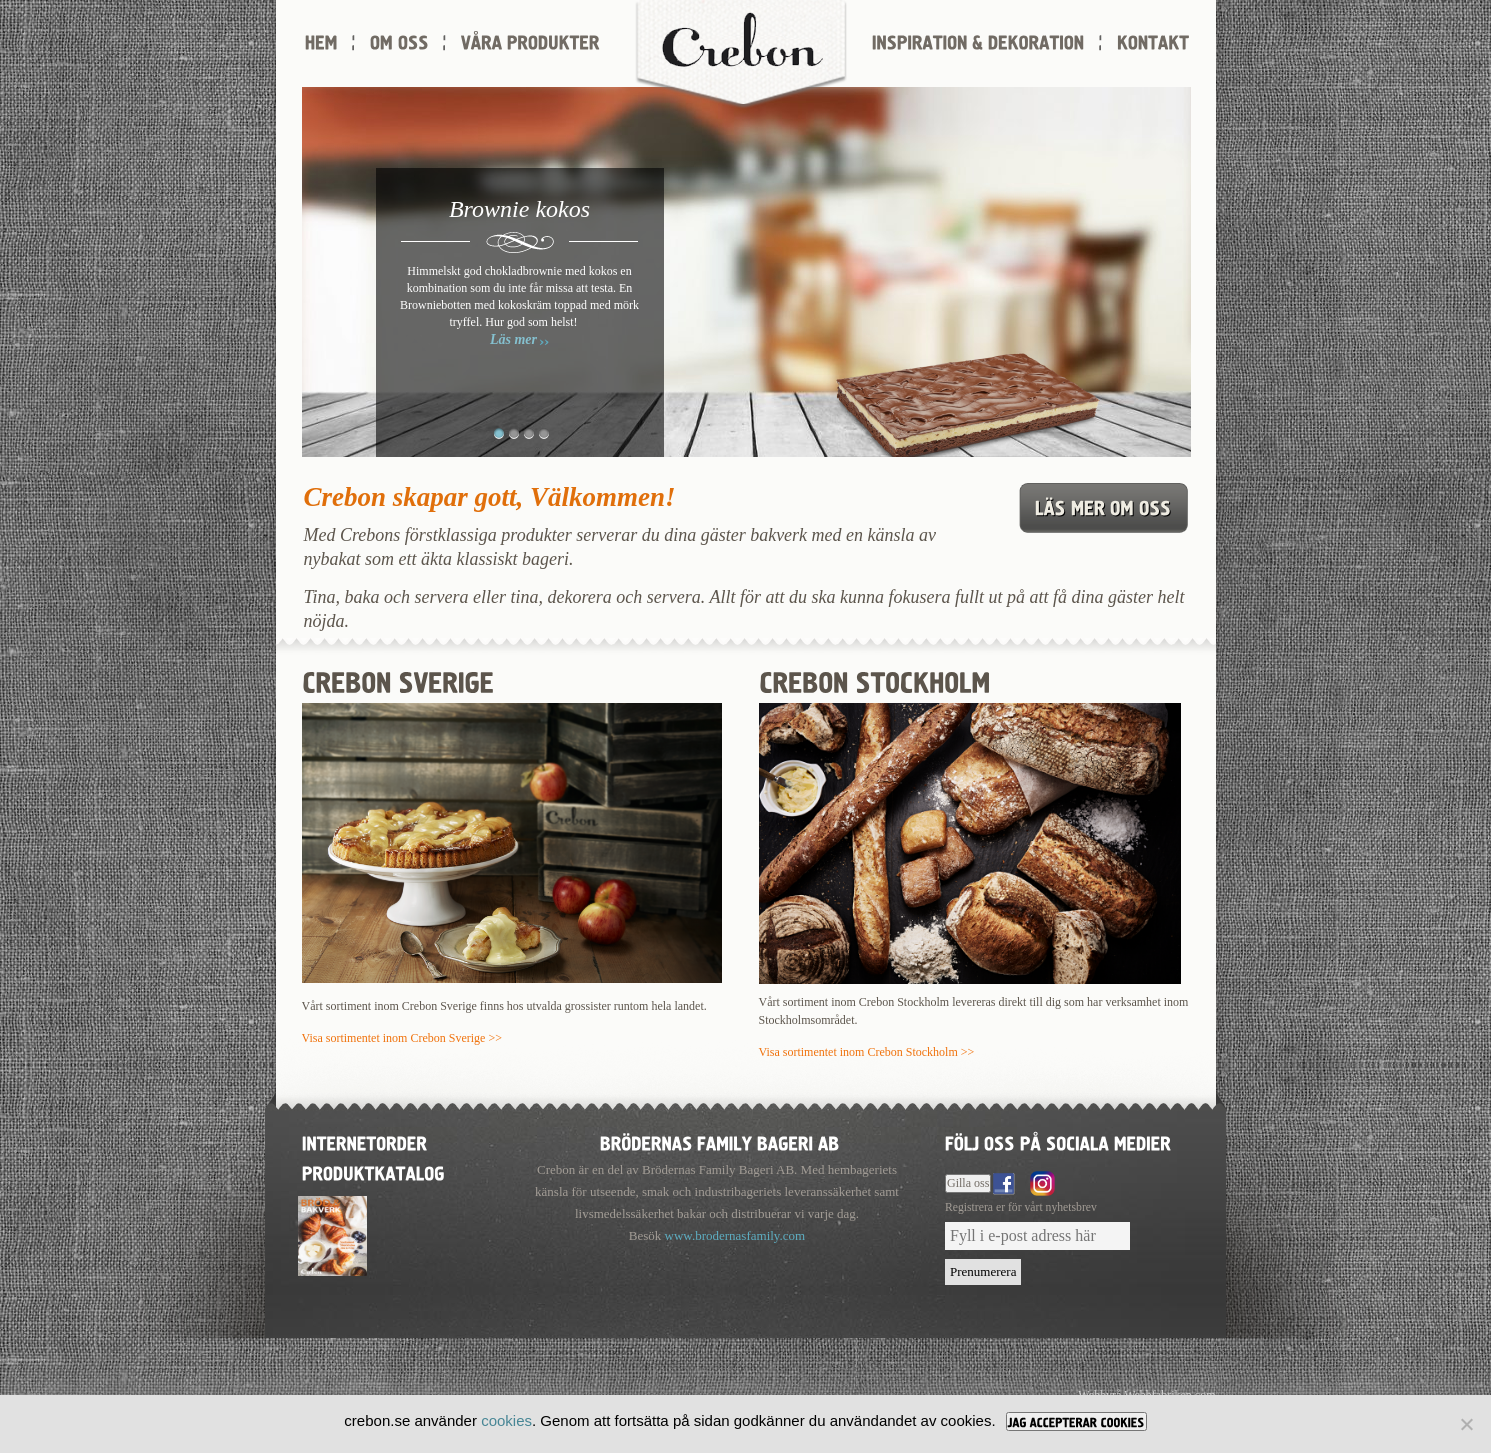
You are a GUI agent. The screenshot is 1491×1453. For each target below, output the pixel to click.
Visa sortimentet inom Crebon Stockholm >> (867, 1052)
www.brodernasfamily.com (735, 1235)
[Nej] (1466, 1424)
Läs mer (513, 339)
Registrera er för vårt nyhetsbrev (1021, 1207)
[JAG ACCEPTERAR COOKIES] (1076, 1421)
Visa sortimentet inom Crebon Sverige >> (402, 1038)
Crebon (741, 55)
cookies (506, 1420)
